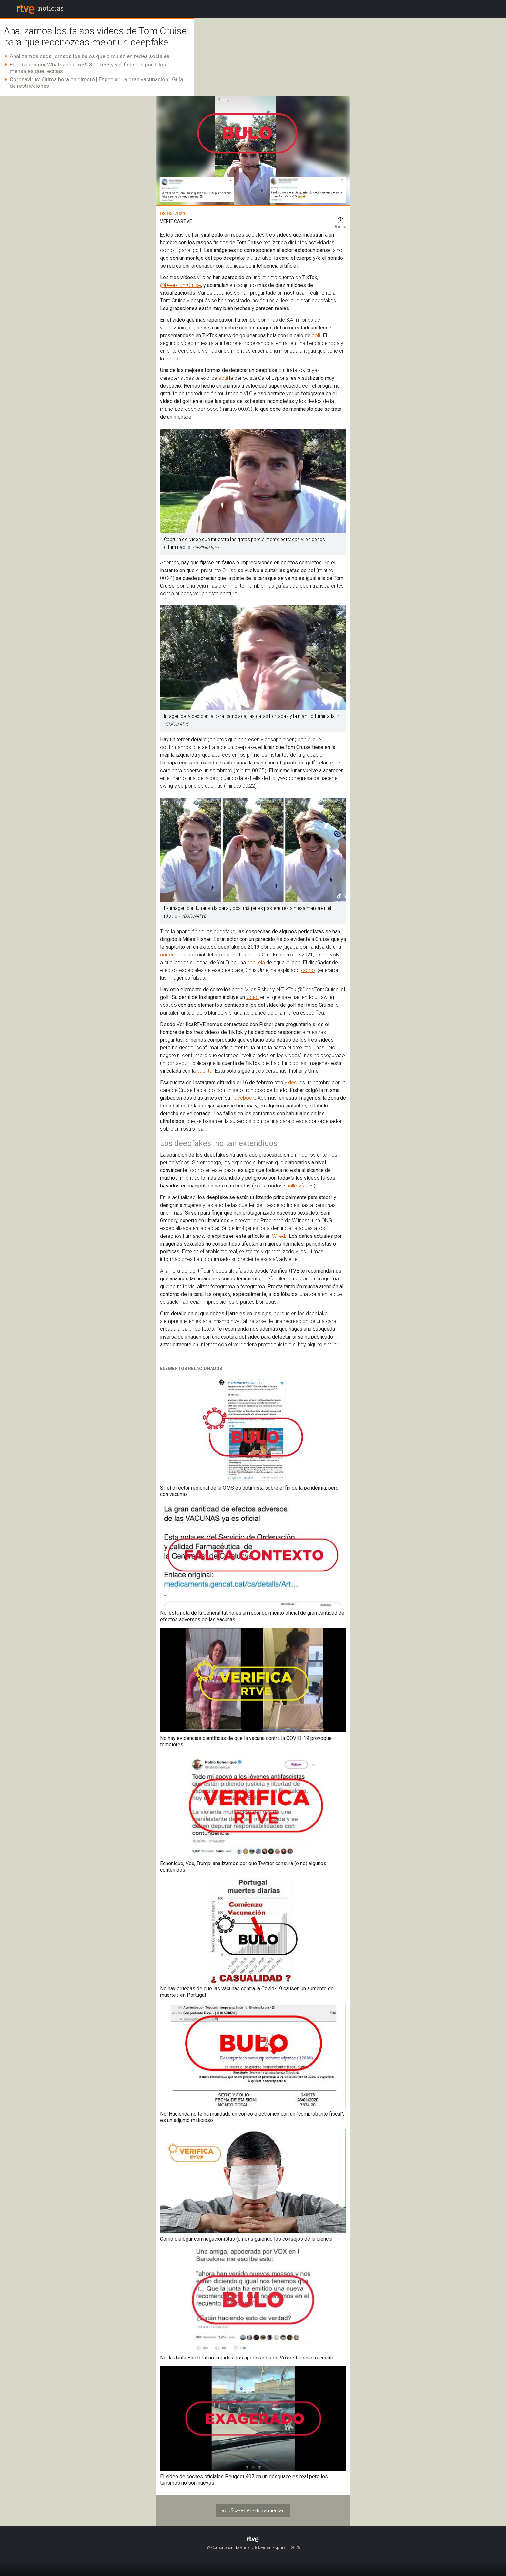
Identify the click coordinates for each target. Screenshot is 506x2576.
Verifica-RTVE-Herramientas (253, 2511)
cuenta (204, 1071)
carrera (168, 955)
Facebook (243, 1098)
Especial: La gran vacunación (133, 79)
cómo (308, 970)
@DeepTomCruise (180, 285)
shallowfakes (299, 1186)
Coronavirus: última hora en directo (52, 79)
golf (316, 335)
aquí (223, 378)
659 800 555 (94, 64)
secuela (256, 962)
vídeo (252, 997)
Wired (278, 1236)
